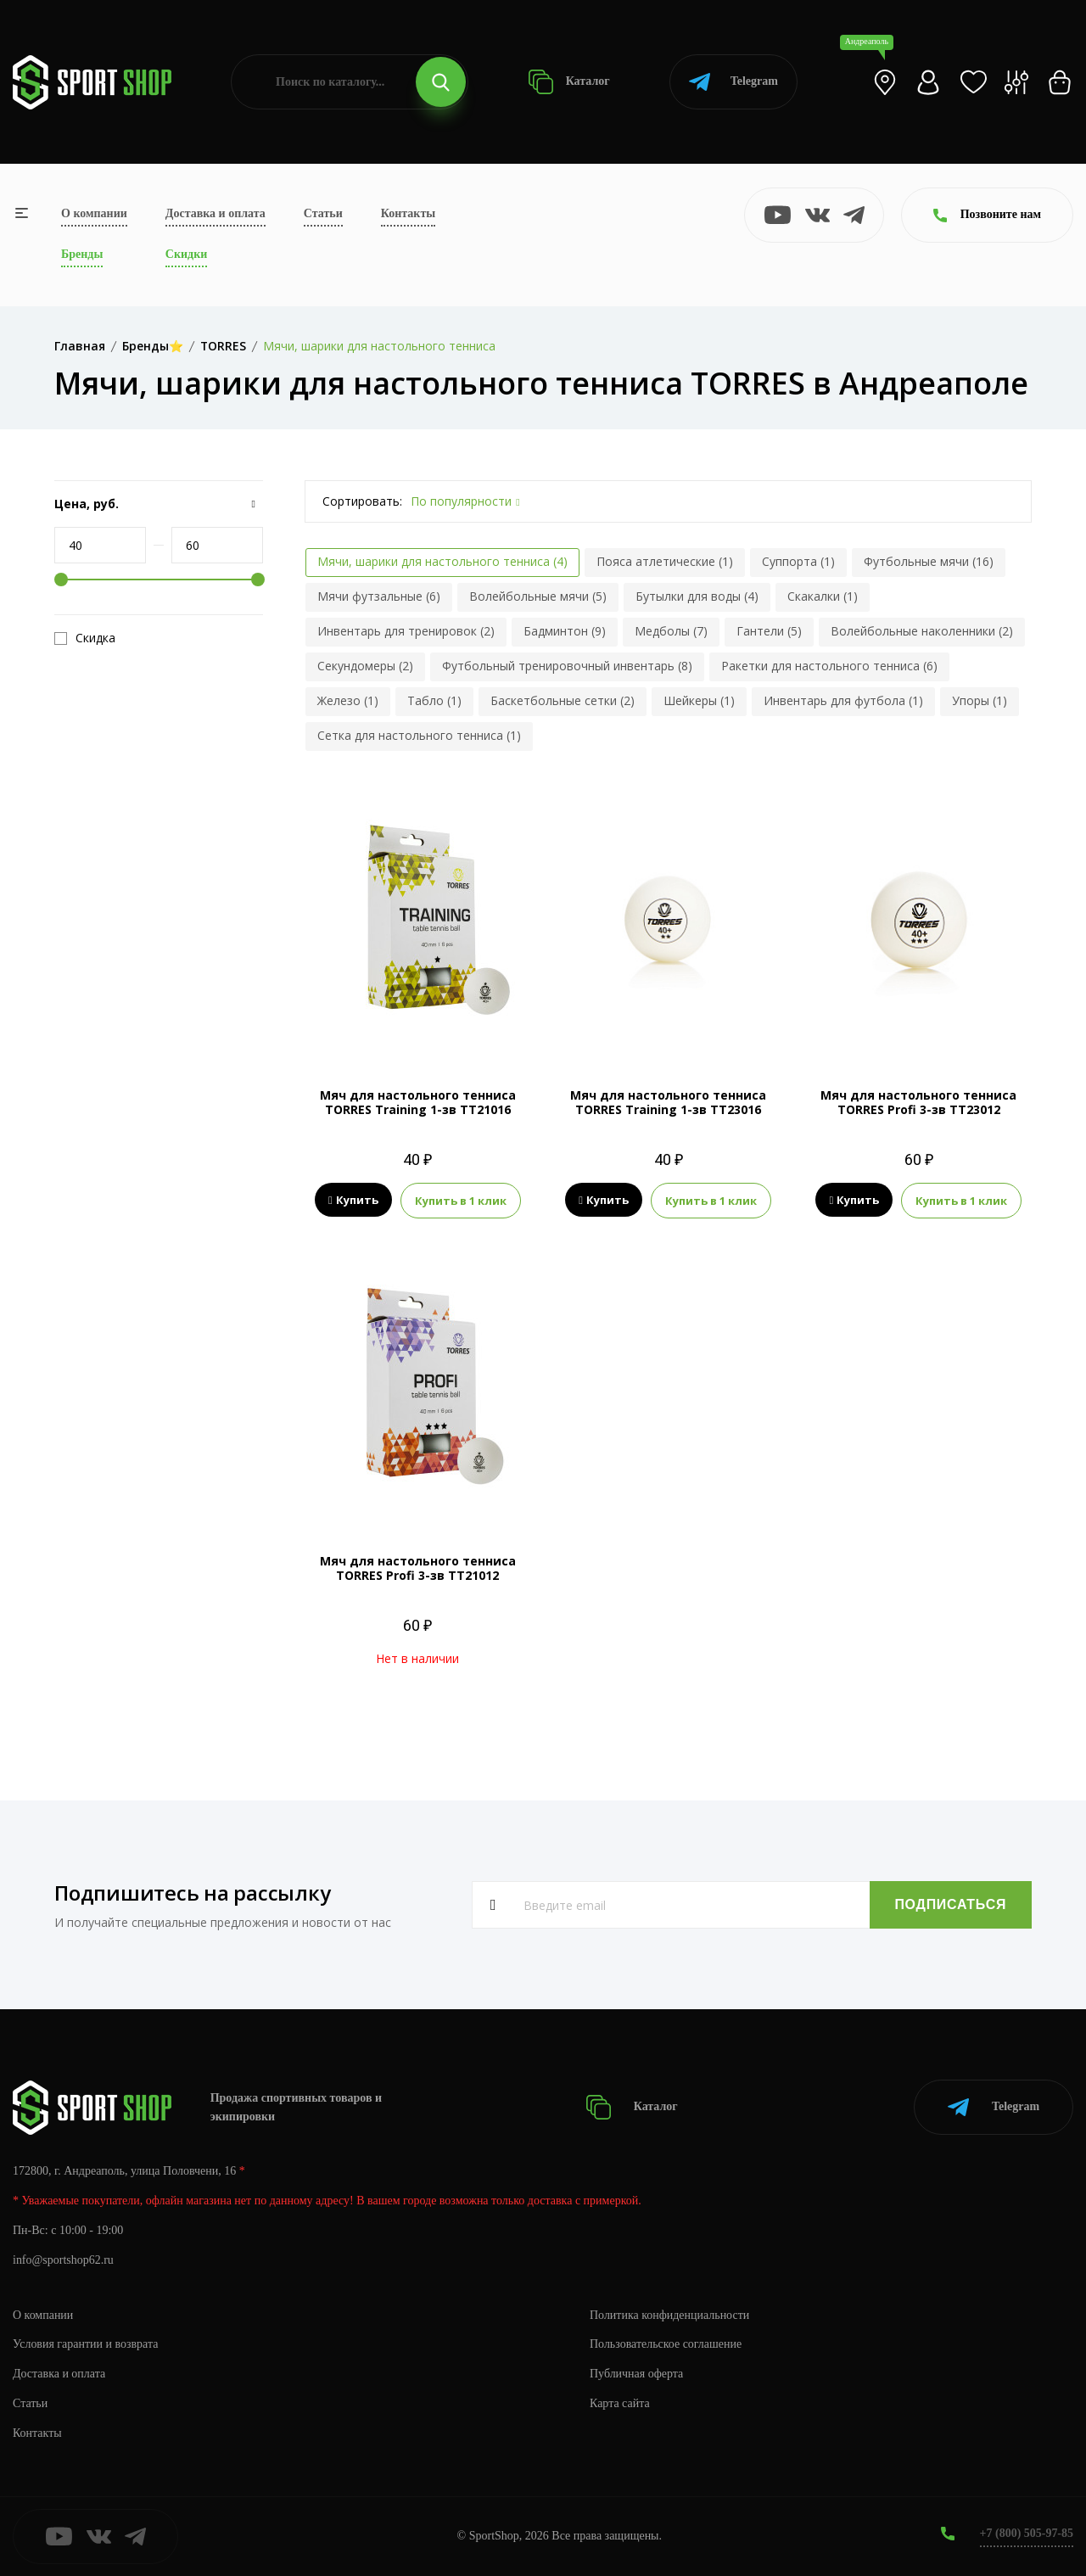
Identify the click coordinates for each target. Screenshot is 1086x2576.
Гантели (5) (769, 631)
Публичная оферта (636, 2373)
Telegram (733, 81)
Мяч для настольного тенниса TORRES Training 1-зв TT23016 (668, 1102)
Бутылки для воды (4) (697, 596)
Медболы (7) (671, 631)
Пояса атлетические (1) (664, 561)
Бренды (82, 254)
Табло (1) (434, 700)
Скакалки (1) (822, 596)
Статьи (323, 213)
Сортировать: (362, 501)
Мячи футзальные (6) (378, 596)
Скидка (84, 638)
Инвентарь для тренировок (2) (406, 631)
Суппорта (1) (798, 561)
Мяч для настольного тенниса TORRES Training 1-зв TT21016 (418, 1102)
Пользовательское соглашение (666, 2344)
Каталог (569, 82)
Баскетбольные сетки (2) (562, 700)
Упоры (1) (979, 700)
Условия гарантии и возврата (86, 2344)
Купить (353, 1200)
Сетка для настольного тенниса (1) (419, 735)
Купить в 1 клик (461, 1200)
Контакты (408, 213)
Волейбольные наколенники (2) (922, 631)
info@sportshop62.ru (63, 2260)
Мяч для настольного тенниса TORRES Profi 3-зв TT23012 (918, 1102)
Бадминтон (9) (564, 631)
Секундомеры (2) (365, 666)
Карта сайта (620, 2403)
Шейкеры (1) (699, 700)
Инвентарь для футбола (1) (843, 700)
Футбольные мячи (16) (929, 561)
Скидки (186, 254)
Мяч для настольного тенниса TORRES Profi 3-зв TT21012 (418, 1568)
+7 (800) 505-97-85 (1026, 2533)
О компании (94, 213)
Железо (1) (347, 700)
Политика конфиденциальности (670, 2314)
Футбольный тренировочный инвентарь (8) (567, 666)
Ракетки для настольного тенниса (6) (829, 666)
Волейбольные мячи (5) (538, 596)
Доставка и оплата (215, 213)
